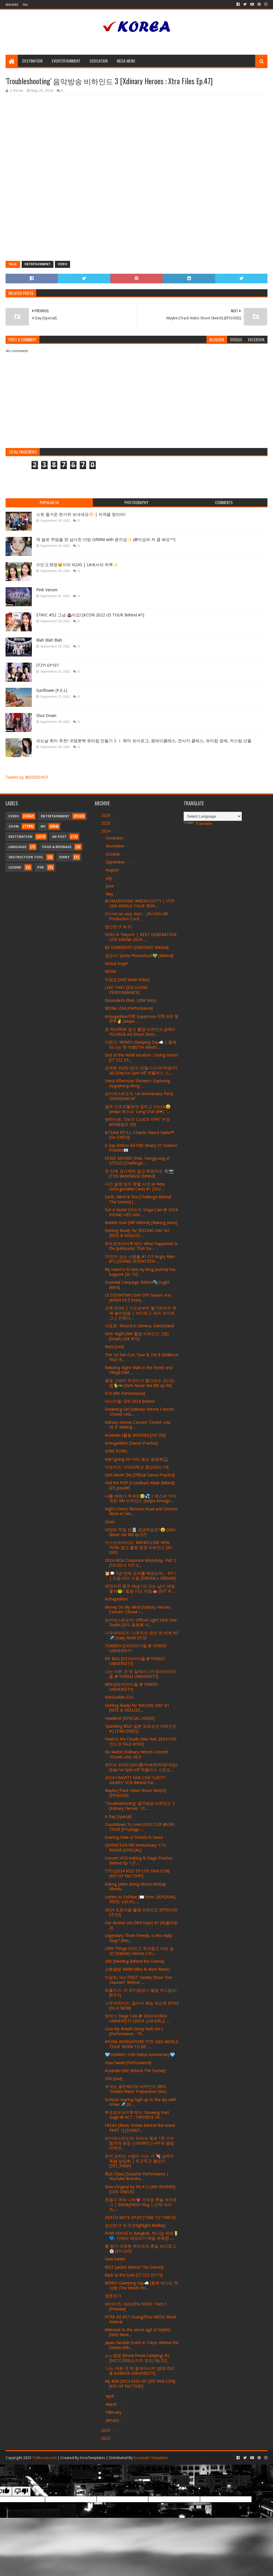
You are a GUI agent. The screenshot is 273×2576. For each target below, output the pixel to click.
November (115, 846)
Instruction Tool (25, 857)
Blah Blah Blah (49, 640)
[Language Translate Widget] (213, 816)
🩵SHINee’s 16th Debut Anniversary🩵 (140, 2054)
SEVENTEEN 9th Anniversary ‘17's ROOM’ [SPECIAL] (135, 1848)
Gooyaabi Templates (150, 2458)
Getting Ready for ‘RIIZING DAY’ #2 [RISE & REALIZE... (137, 1233)
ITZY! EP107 (47, 665)
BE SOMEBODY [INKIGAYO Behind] (136, 947)
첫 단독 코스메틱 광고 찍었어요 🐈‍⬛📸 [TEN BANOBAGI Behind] (139, 1173)
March (112, 2404)
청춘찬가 (113, 2296)
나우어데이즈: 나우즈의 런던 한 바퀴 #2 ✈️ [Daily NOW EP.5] (141, 1635)
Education (98, 61)
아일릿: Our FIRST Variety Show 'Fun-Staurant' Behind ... (139, 1980)
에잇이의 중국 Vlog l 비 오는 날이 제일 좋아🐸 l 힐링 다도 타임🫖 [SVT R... (140, 1588)
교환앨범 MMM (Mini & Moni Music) (137, 1969)
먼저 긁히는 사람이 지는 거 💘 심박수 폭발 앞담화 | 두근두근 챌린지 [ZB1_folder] (139, 2161)
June (110, 886)
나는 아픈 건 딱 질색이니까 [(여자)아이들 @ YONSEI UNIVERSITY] (140, 1674)
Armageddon (116, 1599)
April (110, 2396)
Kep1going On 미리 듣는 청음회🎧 (136, 1459)
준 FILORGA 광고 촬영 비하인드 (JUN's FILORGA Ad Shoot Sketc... (140, 1032)
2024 (106, 831)
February (114, 2412)
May (110, 894)
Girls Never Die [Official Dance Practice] (140, 1475)
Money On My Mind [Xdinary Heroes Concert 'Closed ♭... (137, 1609)
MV (43, 826)
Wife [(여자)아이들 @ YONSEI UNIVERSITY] (131, 1687)
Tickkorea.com (44, 2458)
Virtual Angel (116, 963)
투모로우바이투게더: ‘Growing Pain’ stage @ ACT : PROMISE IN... (137, 2115)
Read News (12, 4)
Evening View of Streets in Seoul (134, 1837)
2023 (106, 2430)
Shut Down (46, 715)
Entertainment (38, 264)
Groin (110, 1521)
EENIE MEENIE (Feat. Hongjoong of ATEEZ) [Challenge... (137, 1161)
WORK (110, 971)
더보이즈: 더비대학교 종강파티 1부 (137, 1467)
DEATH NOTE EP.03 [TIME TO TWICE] (140, 2217)
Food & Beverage (57, 847)
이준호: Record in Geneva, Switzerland (139, 1326)
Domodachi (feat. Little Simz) (131, 1000)
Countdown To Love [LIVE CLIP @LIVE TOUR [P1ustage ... (140, 1827)
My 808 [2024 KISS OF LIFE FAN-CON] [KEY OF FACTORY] (140, 2384)
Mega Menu (126, 61)
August (113, 870)
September (116, 862)
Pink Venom (47, 589)
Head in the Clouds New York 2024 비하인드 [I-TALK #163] (141, 1741)
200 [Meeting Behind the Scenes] (134, 1961)
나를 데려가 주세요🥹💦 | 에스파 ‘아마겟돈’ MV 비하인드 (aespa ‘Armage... (141, 1498)
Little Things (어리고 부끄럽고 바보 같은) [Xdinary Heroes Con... (139, 1951)
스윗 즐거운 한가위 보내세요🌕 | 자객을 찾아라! (80, 514)
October (113, 854)
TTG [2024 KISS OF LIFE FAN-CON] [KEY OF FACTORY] (137, 1873)
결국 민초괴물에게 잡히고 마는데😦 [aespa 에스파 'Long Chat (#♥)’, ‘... (138, 1109)
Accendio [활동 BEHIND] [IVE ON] (135, 1435)
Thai (25, 4)
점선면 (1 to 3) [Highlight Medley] (135, 2225)
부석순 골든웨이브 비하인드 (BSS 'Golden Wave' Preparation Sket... (137, 2089)
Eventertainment (66, 61)
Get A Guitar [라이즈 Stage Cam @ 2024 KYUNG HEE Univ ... (141, 1212)
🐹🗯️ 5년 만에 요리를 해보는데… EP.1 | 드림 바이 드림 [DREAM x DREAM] (140, 1576)
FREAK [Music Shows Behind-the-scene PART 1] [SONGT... (140, 2128)
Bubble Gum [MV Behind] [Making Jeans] (141, 1222)
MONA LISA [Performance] (129, 1008)
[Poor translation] (21, 2491)
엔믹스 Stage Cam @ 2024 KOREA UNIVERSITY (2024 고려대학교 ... (137, 2018)
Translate (198, 823)
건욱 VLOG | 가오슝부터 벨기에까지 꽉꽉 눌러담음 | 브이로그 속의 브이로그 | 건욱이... (140, 1313)
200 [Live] (113, 2078)
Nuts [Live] (114, 1346)
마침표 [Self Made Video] (127, 979)
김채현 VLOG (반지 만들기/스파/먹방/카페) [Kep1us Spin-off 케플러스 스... (141, 1070)
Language (17, 847)
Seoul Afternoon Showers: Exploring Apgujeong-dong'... (137, 1083)
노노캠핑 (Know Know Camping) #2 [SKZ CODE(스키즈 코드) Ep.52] (137, 2358)
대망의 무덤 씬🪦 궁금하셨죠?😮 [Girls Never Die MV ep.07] (140, 1532)
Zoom (13, 826)
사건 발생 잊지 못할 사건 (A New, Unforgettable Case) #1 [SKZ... (135, 1186)
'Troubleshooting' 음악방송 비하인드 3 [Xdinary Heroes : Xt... (140, 1806)
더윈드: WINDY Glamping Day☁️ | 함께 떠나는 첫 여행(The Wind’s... (140, 1045)
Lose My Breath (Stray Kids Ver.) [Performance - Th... (134, 2031)
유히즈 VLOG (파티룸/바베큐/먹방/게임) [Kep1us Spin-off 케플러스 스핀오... (141, 1767)
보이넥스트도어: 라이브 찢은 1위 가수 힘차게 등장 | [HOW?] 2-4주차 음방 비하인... (139, 2143)
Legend (14, 867)
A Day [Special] (118, 1816)
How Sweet (115, 2259)
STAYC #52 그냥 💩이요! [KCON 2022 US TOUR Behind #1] (90, 615)
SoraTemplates (92, 2458)
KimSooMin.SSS (119, 1697)
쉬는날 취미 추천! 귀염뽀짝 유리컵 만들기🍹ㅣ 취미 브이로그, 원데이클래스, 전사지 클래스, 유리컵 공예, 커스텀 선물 (143, 740)
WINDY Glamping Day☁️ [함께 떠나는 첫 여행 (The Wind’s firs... (141, 2285)
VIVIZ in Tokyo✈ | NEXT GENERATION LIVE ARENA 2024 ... (140, 937)
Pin (40, 867)
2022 (106, 2438)
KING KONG (116, 1451)
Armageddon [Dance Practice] (131, 1443)
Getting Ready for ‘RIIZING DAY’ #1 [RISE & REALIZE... (137, 1708)
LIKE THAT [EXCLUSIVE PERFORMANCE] (126, 990)
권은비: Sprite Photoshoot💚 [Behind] (139, 955)
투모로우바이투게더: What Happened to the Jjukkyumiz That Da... (141, 1246)
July (109, 878)
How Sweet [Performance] (128, 2062)
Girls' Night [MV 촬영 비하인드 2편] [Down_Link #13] (136, 1336)
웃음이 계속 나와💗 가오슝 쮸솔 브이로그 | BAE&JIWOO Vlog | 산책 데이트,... (141, 2204)
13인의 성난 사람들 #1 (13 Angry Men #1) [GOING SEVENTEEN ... (140, 1259)
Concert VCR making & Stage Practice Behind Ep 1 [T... (138, 1860)
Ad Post (59, 837)
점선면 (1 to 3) (118, 926)
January (113, 2420)
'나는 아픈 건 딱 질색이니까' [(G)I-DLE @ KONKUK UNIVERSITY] (139, 2371)
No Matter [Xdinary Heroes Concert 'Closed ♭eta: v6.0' (136, 1754)
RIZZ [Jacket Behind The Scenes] (134, 2267)
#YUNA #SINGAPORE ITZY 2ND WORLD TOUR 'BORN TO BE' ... (141, 2044)
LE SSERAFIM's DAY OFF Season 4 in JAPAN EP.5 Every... (138, 1297)
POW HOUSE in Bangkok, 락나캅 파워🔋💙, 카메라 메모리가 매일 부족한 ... (141, 2236)
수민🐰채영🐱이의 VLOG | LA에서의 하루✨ (77, 564)
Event (64, 857)
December (115, 838)
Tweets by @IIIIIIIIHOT (27, 777)
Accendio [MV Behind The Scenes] (135, 2070)
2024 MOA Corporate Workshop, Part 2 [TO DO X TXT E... (140, 1563)
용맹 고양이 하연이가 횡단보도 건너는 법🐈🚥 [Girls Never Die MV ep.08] (140, 1383)
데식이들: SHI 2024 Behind (129, 1401)
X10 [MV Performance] (125, 1393)
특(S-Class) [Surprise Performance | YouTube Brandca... (137, 2176)
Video (62, 264)
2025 (106, 823)
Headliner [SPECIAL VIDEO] (129, 1718)
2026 (106, 815)
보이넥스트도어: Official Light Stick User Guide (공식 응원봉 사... (141, 1622)
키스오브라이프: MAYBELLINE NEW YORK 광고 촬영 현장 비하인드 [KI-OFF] (139, 1547)
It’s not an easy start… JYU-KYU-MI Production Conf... (136, 916)
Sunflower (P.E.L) (51, 690)
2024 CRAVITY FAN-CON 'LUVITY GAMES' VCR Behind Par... (135, 1780)
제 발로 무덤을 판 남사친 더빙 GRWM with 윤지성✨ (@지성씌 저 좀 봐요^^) (105, 539)
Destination (32, 61)
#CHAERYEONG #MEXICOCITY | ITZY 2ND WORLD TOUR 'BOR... (140, 903)
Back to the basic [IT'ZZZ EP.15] (134, 2275)
